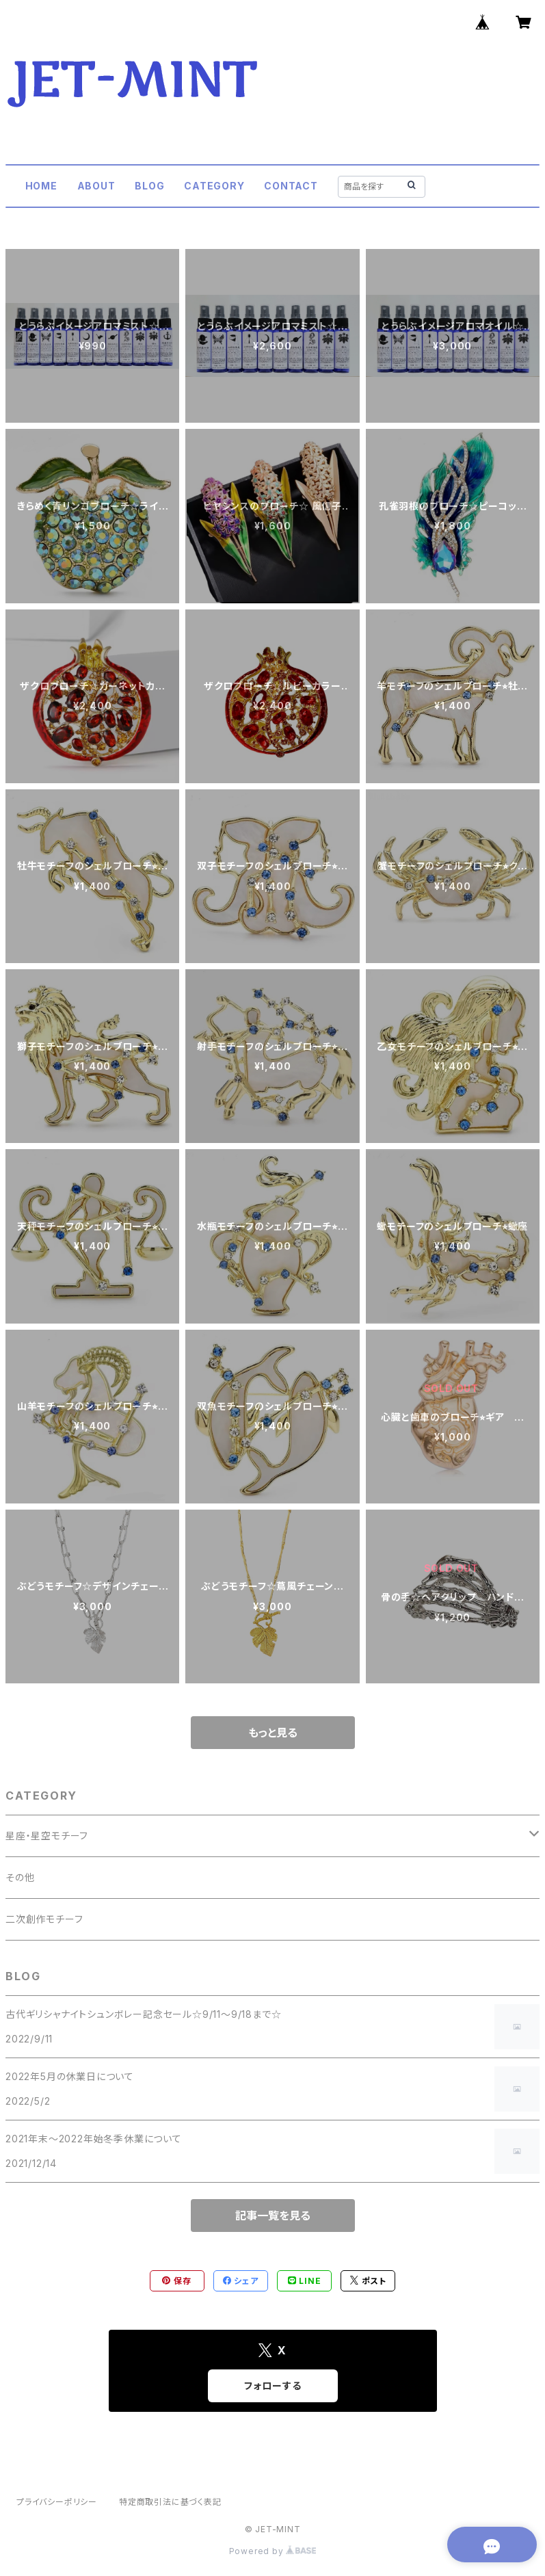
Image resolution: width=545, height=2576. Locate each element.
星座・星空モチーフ (46, 1835)
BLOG (149, 186)
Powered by (273, 2551)
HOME (41, 186)
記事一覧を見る (272, 2215)
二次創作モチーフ (44, 1919)
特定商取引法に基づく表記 (170, 2502)
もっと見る (272, 1732)
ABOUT (96, 186)
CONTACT (291, 186)
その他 (19, 1877)
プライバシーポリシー (56, 2502)
